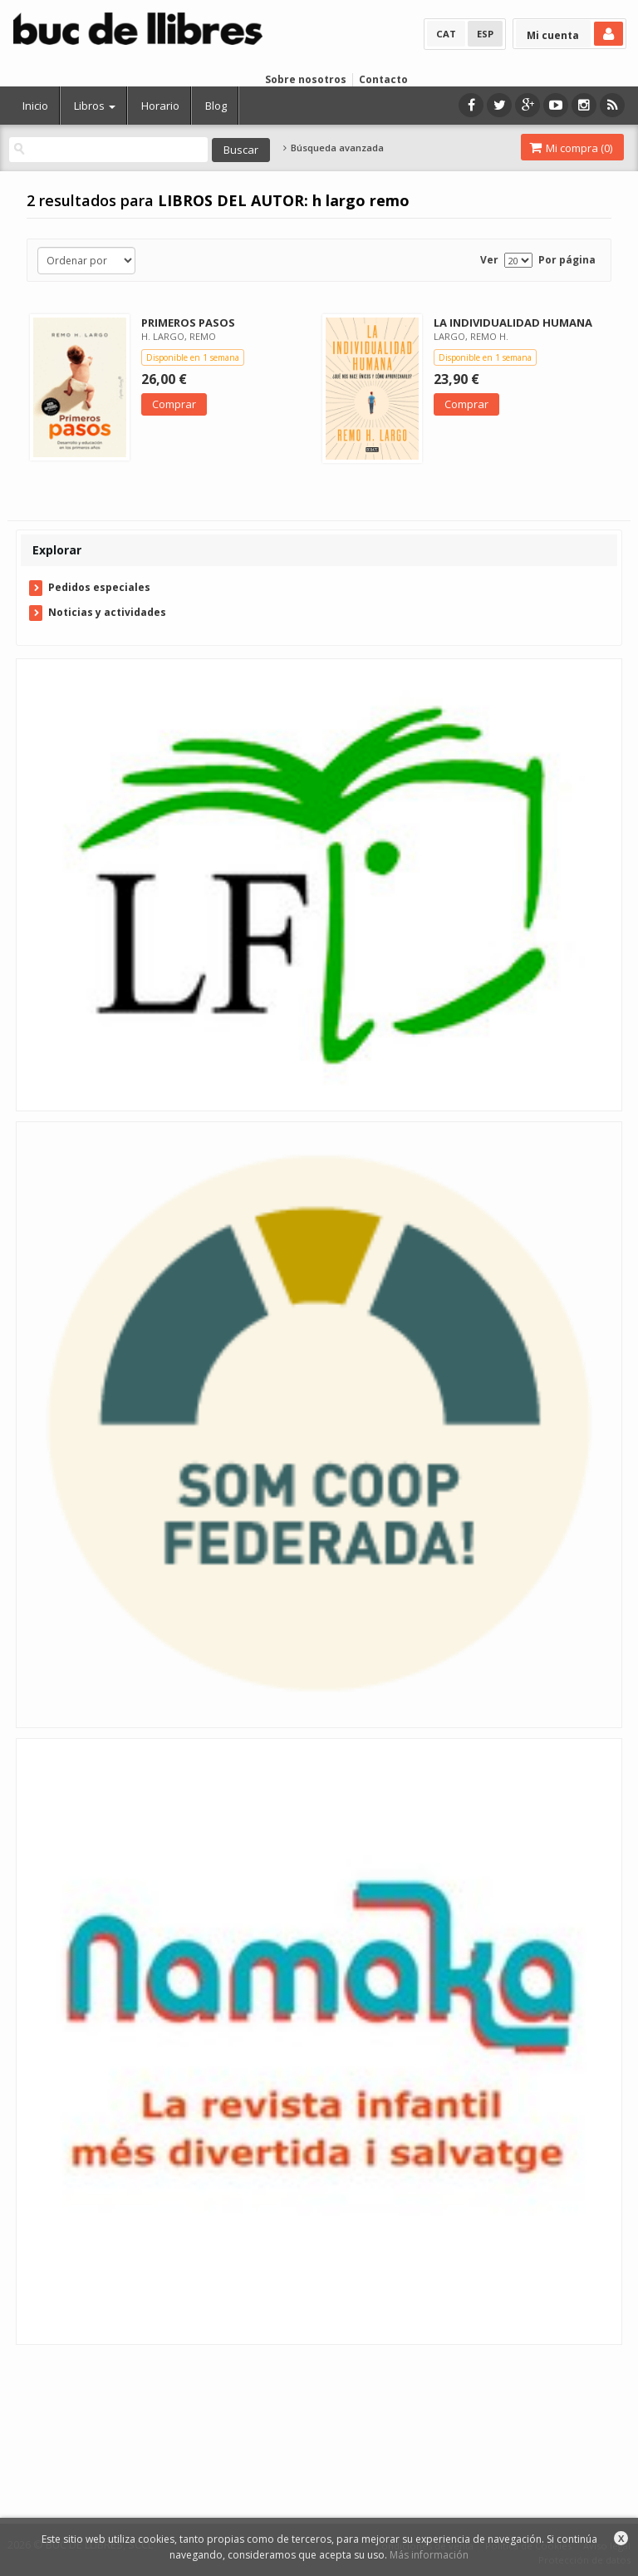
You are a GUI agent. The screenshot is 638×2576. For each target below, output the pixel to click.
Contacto (383, 79)
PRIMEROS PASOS (188, 322)
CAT (446, 33)
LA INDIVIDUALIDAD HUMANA (513, 322)
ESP (485, 33)
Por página (567, 259)
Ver (489, 259)
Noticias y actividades (107, 612)
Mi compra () (570, 147)
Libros (94, 105)
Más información (429, 2555)
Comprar (174, 403)
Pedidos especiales (99, 587)
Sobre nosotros (305, 79)
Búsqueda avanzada (333, 148)
